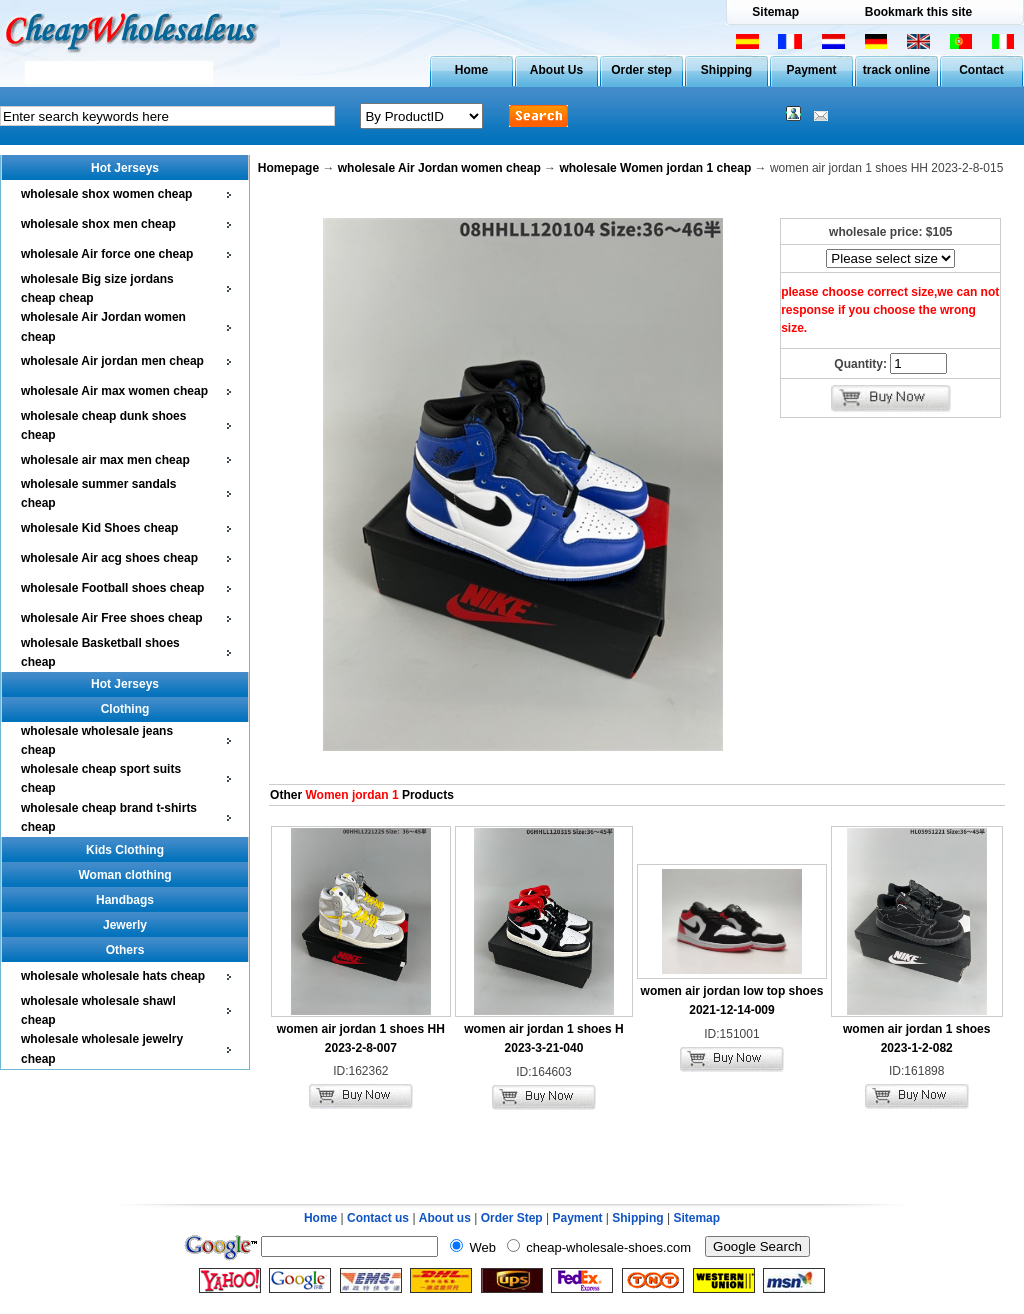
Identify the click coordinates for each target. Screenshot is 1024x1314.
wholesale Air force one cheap (107, 254)
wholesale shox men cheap (98, 224)
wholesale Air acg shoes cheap (109, 558)
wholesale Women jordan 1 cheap (655, 168)
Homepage (288, 168)
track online (896, 70)
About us (445, 1218)
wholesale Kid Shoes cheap (99, 528)
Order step (641, 70)
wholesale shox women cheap (106, 194)
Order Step (513, 1218)
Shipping (726, 70)
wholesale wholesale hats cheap (113, 976)
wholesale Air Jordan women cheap (439, 168)
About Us (556, 70)
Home (471, 70)
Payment (811, 70)
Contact (981, 70)
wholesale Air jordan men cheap (112, 361)
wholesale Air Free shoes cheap (112, 618)
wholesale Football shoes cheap (112, 588)
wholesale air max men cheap (105, 460)
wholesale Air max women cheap (114, 391)
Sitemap (775, 12)
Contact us (378, 1218)
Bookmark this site (918, 12)
